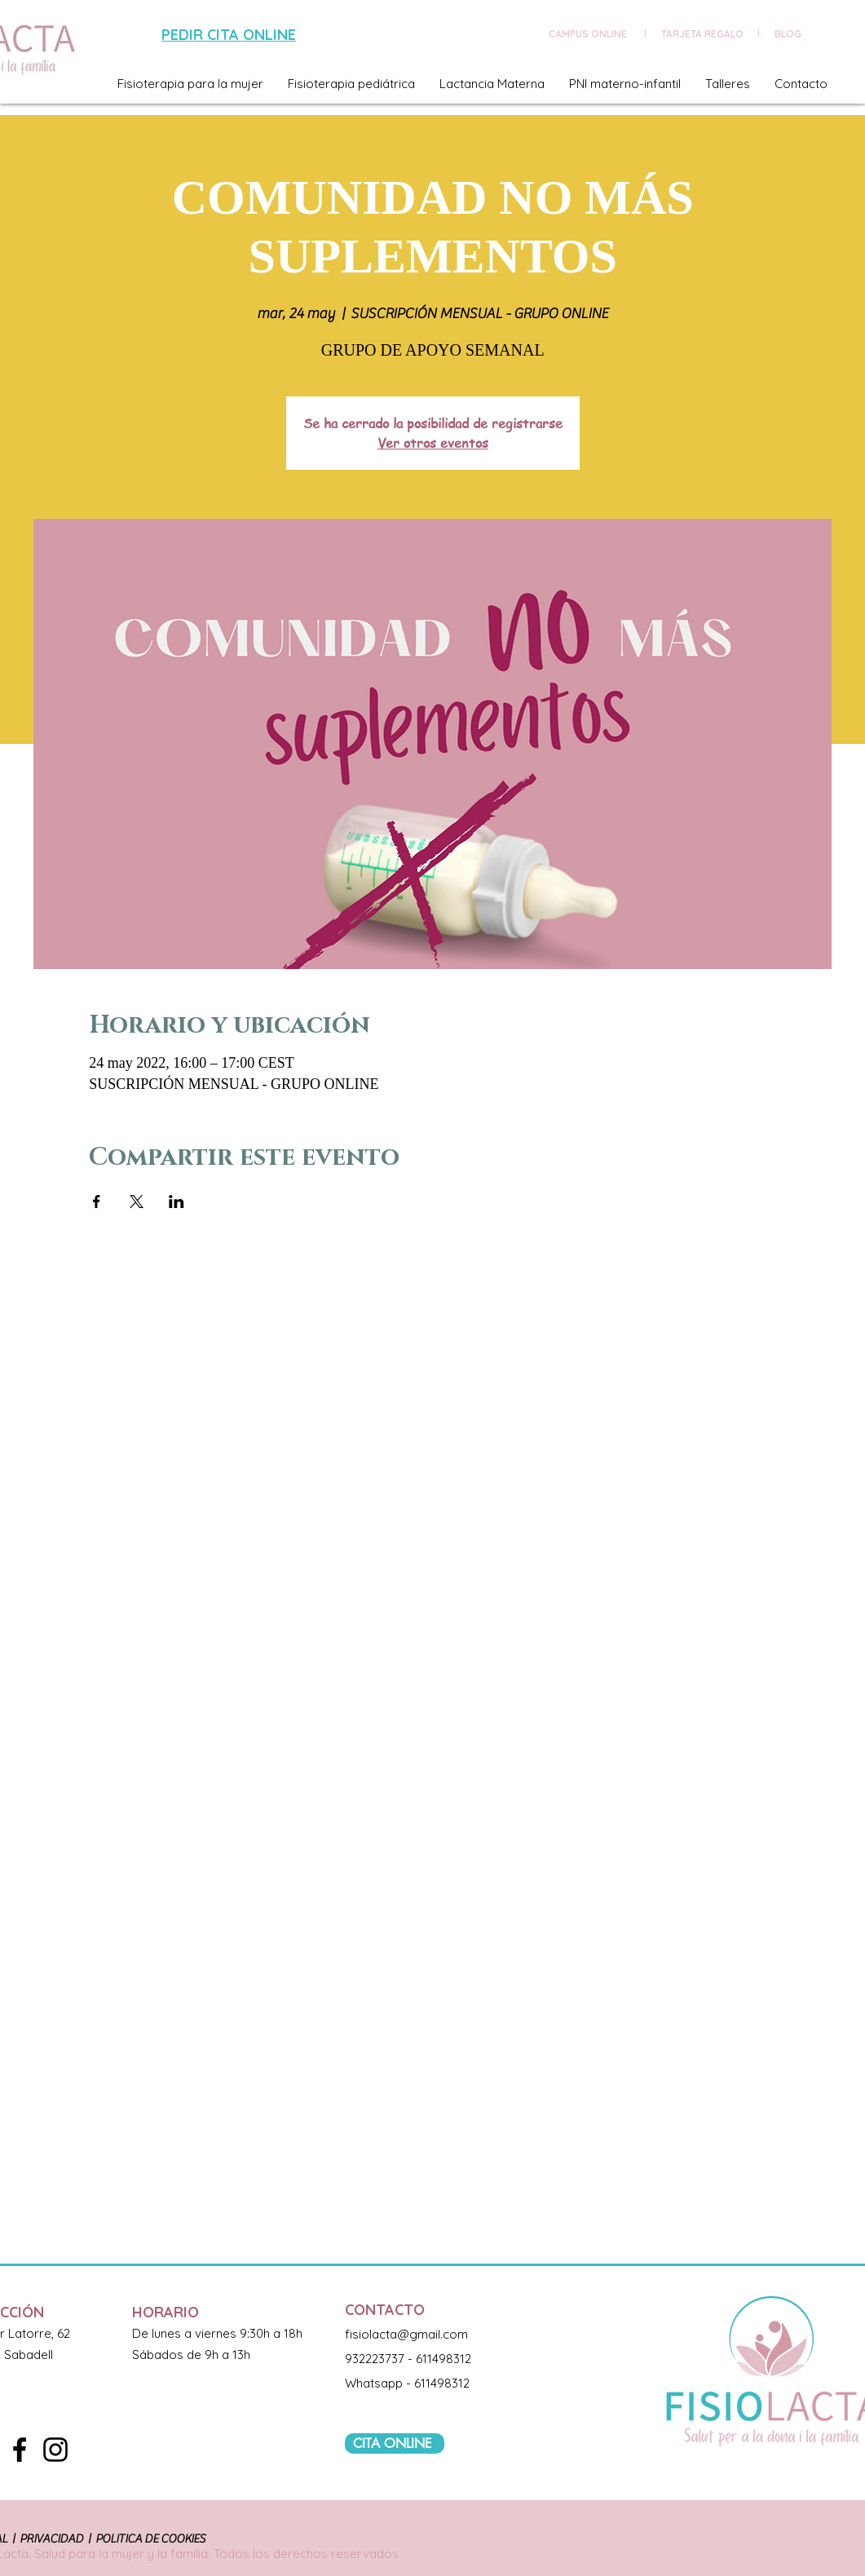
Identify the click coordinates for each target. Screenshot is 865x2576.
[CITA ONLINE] (394, 2443)
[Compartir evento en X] (136, 1201)
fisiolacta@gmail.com (406, 2334)
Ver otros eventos (432, 443)
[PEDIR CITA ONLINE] (230, 34)
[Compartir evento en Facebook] (96, 1201)
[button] (190, 84)
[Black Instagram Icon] (55, 2449)
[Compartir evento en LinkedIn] (176, 1201)
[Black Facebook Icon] (19, 2449)
